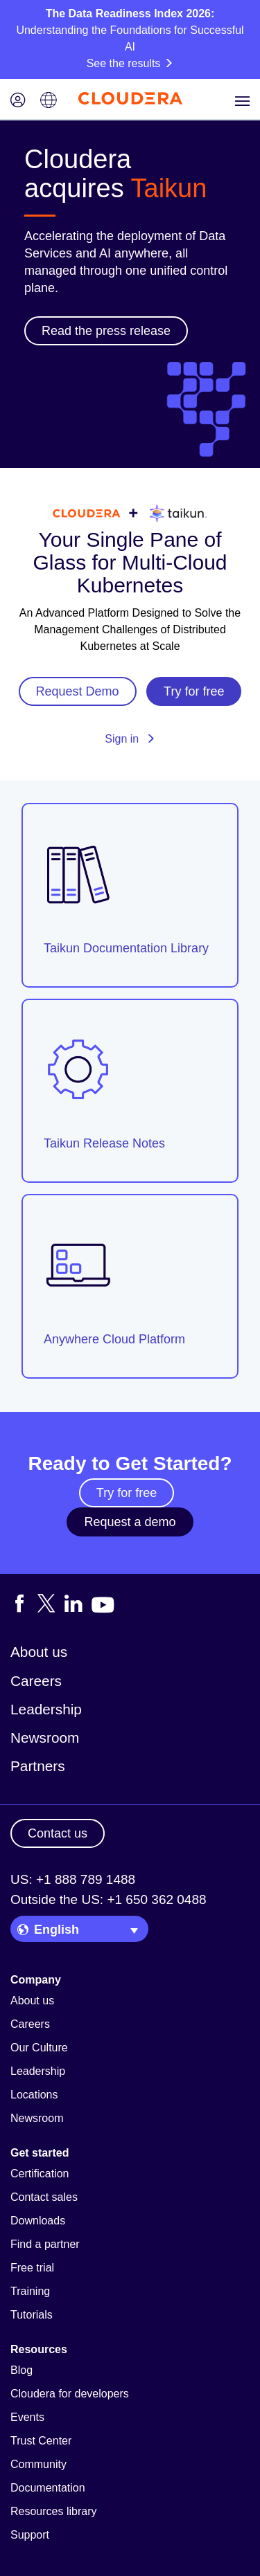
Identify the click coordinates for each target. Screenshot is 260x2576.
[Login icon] (18, 101)
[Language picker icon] (49, 101)
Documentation (47, 2488)
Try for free (126, 1493)
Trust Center (40, 2441)
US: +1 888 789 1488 (72, 1879)
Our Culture (39, 2047)
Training (30, 2291)
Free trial (32, 2268)
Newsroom (44, 1737)
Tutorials (31, 2315)
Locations (34, 2095)
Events (27, 2417)
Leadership (46, 1709)
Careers (36, 1681)
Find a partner (45, 2244)
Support (29, 2535)
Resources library (53, 2511)
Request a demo (129, 1522)
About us (38, 1652)
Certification (39, 2173)
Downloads (37, 2220)
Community (38, 2464)
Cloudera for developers (69, 2394)
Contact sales (44, 2197)
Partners (37, 1766)
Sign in (130, 739)
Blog (21, 2370)
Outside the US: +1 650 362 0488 (108, 1899)
